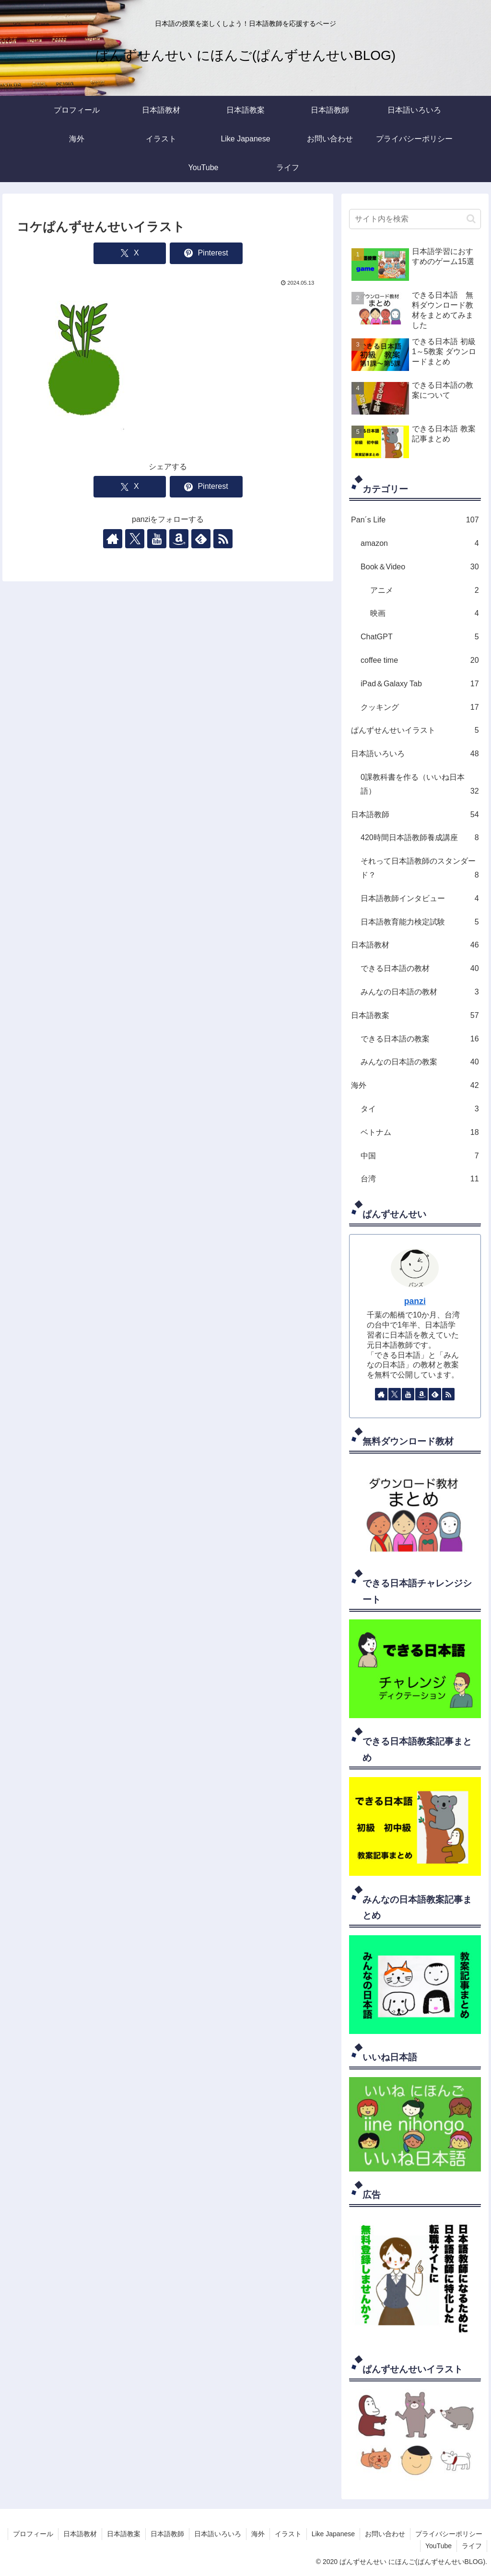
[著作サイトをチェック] (112, 538)
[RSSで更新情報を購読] (223, 538)
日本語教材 (80, 2534)
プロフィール (33, 2534)
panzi (415, 1301)
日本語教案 (123, 2534)
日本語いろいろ (217, 2534)
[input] (414, 219)
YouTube (438, 2546)
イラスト (288, 2534)
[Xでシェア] (130, 253)
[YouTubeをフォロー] (156, 538)
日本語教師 (167, 2534)
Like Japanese (333, 2534)
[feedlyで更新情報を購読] (200, 538)
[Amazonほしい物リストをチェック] (178, 538)
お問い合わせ (385, 2534)
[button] (471, 218)
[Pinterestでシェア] (206, 253)
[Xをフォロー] (134, 538)
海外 (258, 2534)
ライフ (472, 2546)
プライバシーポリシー (448, 2534)
